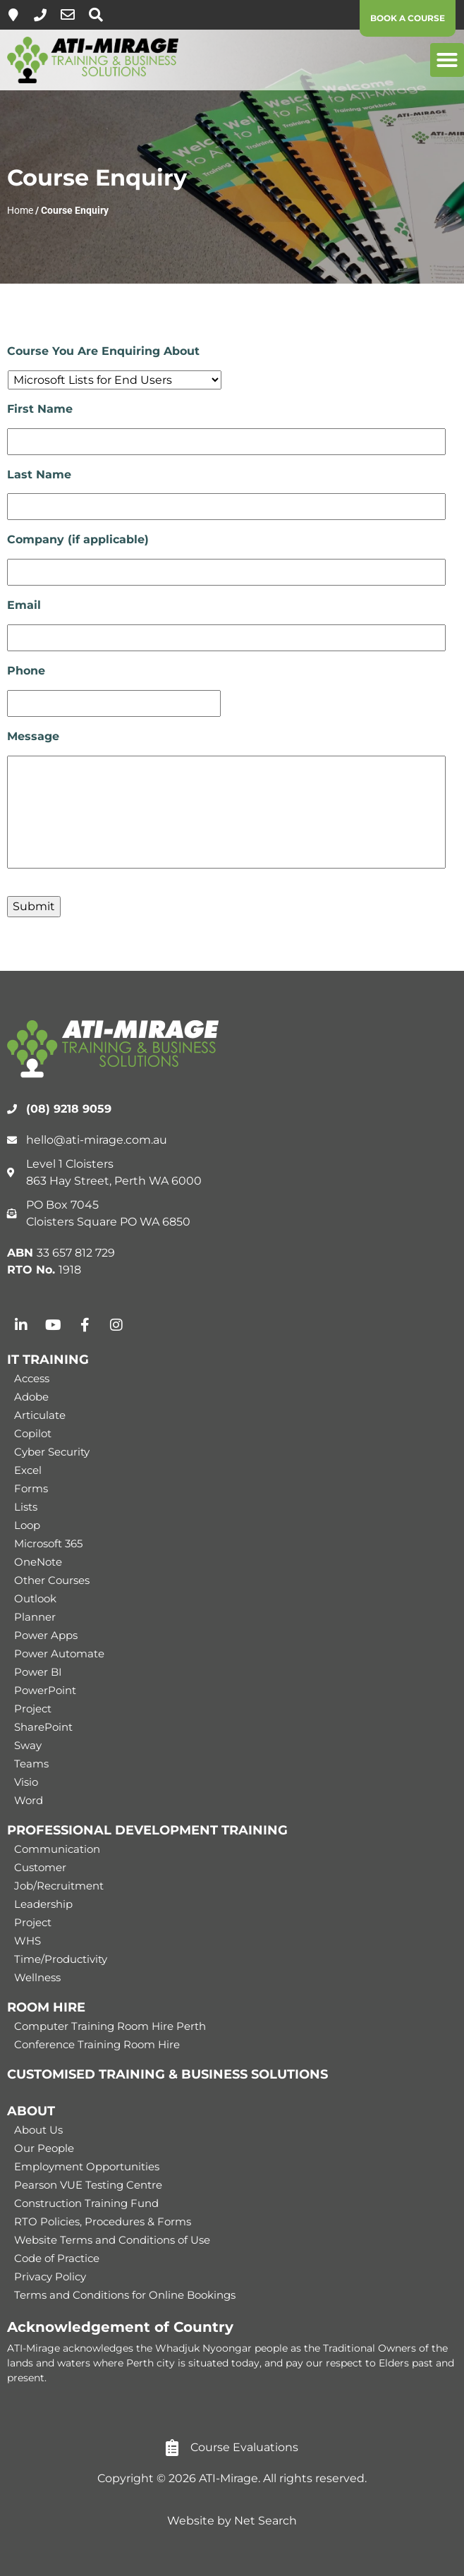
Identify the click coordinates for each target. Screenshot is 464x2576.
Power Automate (59, 1653)
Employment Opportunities (86, 2166)
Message (33, 736)
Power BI (38, 1672)
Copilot (32, 1433)
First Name (40, 409)
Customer (40, 1867)
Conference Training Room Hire (97, 2044)
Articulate (40, 1415)
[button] (447, 60)
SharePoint (43, 1727)
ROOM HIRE (46, 2007)
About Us (38, 2129)
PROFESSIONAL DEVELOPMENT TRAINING (147, 1830)
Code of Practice (56, 2258)
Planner (35, 1616)
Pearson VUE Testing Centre (88, 2184)
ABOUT (31, 2111)
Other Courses (52, 1580)
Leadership (43, 1904)
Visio (26, 1782)
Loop (27, 1525)
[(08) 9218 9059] (40, 14)
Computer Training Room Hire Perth (110, 2026)
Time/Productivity (60, 1959)
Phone (26, 670)
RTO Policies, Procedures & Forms (102, 2221)
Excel (28, 1470)
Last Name (39, 474)
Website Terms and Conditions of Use (112, 2240)
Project (32, 1708)
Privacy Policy (50, 2276)
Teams (31, 1763)
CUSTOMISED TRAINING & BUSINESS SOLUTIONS (167, 2074)
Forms (31, 1488)
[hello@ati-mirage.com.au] (68, 15)
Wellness (37, 1977)
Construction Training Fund (86, 2203)
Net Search (265, 2520)
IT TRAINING (48, 1359)
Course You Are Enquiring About (103, 351)
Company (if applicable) (78, 539)
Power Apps (46, 1635)
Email (24, 605)
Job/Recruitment (59, 1885)
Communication (57, 1849)
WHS (27, 1940)
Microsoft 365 (48, 1543)
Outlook (35, 1598)
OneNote (38, 1561)
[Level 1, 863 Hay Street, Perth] (13, 14)
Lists (25, 1506)
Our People (44, 2148)
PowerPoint (45, 1690)
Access (31, 1378)
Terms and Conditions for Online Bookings (125, 2295)
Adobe (31, 1396)
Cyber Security (52, 1451)
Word (28, 1800)
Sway (28, 1745)
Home (20, 210)
